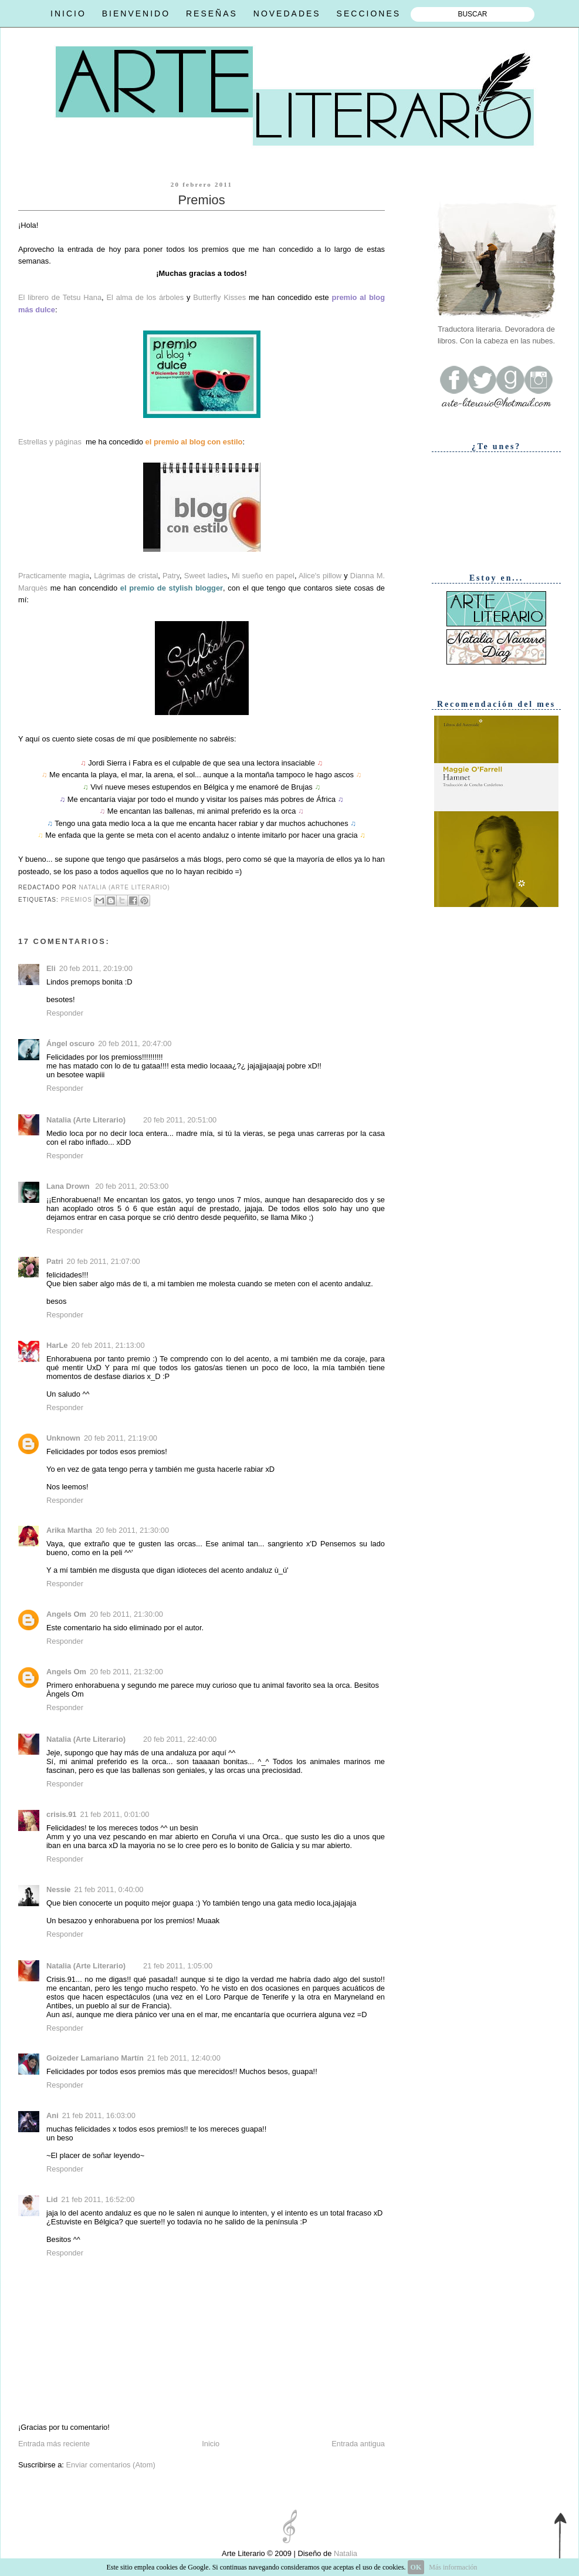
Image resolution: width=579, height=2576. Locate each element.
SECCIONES (369, 13)
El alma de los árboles (145, 297)
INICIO (68, 13)
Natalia (344, 2553)
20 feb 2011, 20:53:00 (131, 1186)
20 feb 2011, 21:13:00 (107, 1345)
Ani (52, 2115)
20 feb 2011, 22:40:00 (179, 1739)
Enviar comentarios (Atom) (110, 2464)
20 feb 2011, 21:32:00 (126, 1671)
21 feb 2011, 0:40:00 (108, 1889)
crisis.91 (61, 1814)
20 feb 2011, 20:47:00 (134, 1043)
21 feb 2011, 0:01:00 (114, 1814)
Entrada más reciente (54, 2443)
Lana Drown (69, 1186)
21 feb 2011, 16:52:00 (97, 2199)
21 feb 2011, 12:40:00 (184, 2058)
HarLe (56, 1345)
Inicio (210, 2443)
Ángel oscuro (70, 1043)
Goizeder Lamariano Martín (95, 2058)
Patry (171, 575)
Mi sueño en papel (263, 575)
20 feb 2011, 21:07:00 (103, 1261)
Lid (51, 2199)
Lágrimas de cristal (126, 575)
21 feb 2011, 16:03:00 (99, 2115)
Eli (51, 968)
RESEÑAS (212, 13)
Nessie (58, 1889)
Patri (54, 1261)
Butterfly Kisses (219, 297)
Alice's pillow (320, 575)
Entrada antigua (358, 2443)
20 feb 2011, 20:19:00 (96, 968)
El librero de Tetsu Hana (59, 297)
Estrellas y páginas (50, 441)
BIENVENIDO (136, 13)
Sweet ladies (206, 575)
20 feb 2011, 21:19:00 (120, 1438)
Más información (453, 2567)
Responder (64, 1013)
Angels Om (66, 1614)
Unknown (63, 1438)
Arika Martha (69, 1530)
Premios (76, 900)
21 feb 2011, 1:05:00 (177, 1965)
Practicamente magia (53, 575)
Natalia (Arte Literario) (86, 1119)
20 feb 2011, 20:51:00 (179, 1119)
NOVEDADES (287, 13)
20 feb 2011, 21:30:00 (132, 1530)
